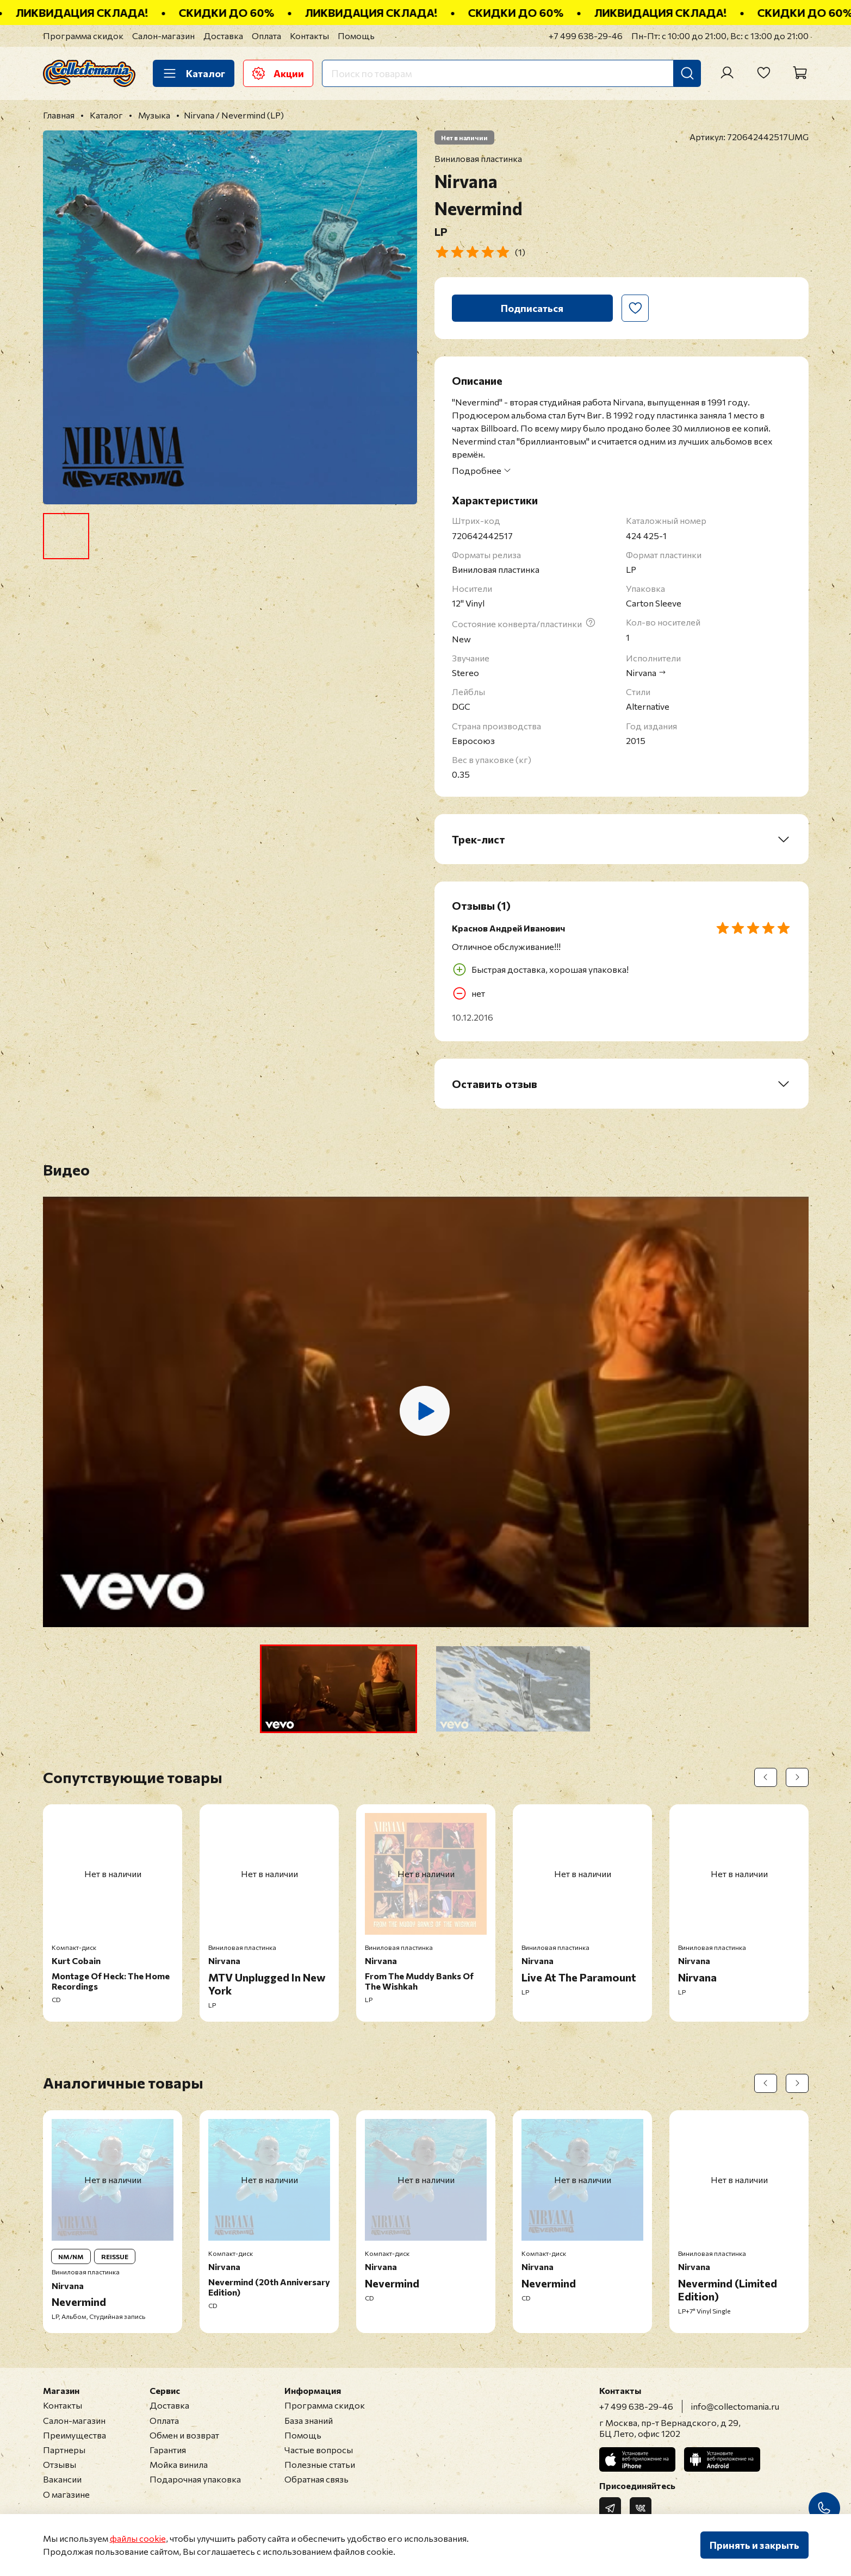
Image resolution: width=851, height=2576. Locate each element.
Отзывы (59, 2464)
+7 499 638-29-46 (586, 35)
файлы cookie (138, 2538)
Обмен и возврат (184, 2435)
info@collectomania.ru (735, 2406)
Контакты (309, 35)
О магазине (66, 2494)
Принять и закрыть (754, 2545)
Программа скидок (83, 35)
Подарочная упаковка (195, 2479)
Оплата (266, 35)
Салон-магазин (163, 35)
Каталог (193, 73)
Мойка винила (179, 2464)
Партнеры (64, 2449)
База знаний (308, 2420)
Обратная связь (316, 2479)
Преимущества (74, 2435)
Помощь (356, 35)
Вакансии (62, 2479)
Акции (278, 73)
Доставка (223, 35)
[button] (338, 1689)
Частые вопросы (318, 2449)
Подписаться (532, 308)
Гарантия (168, 2449)
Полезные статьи (319, 2464)
